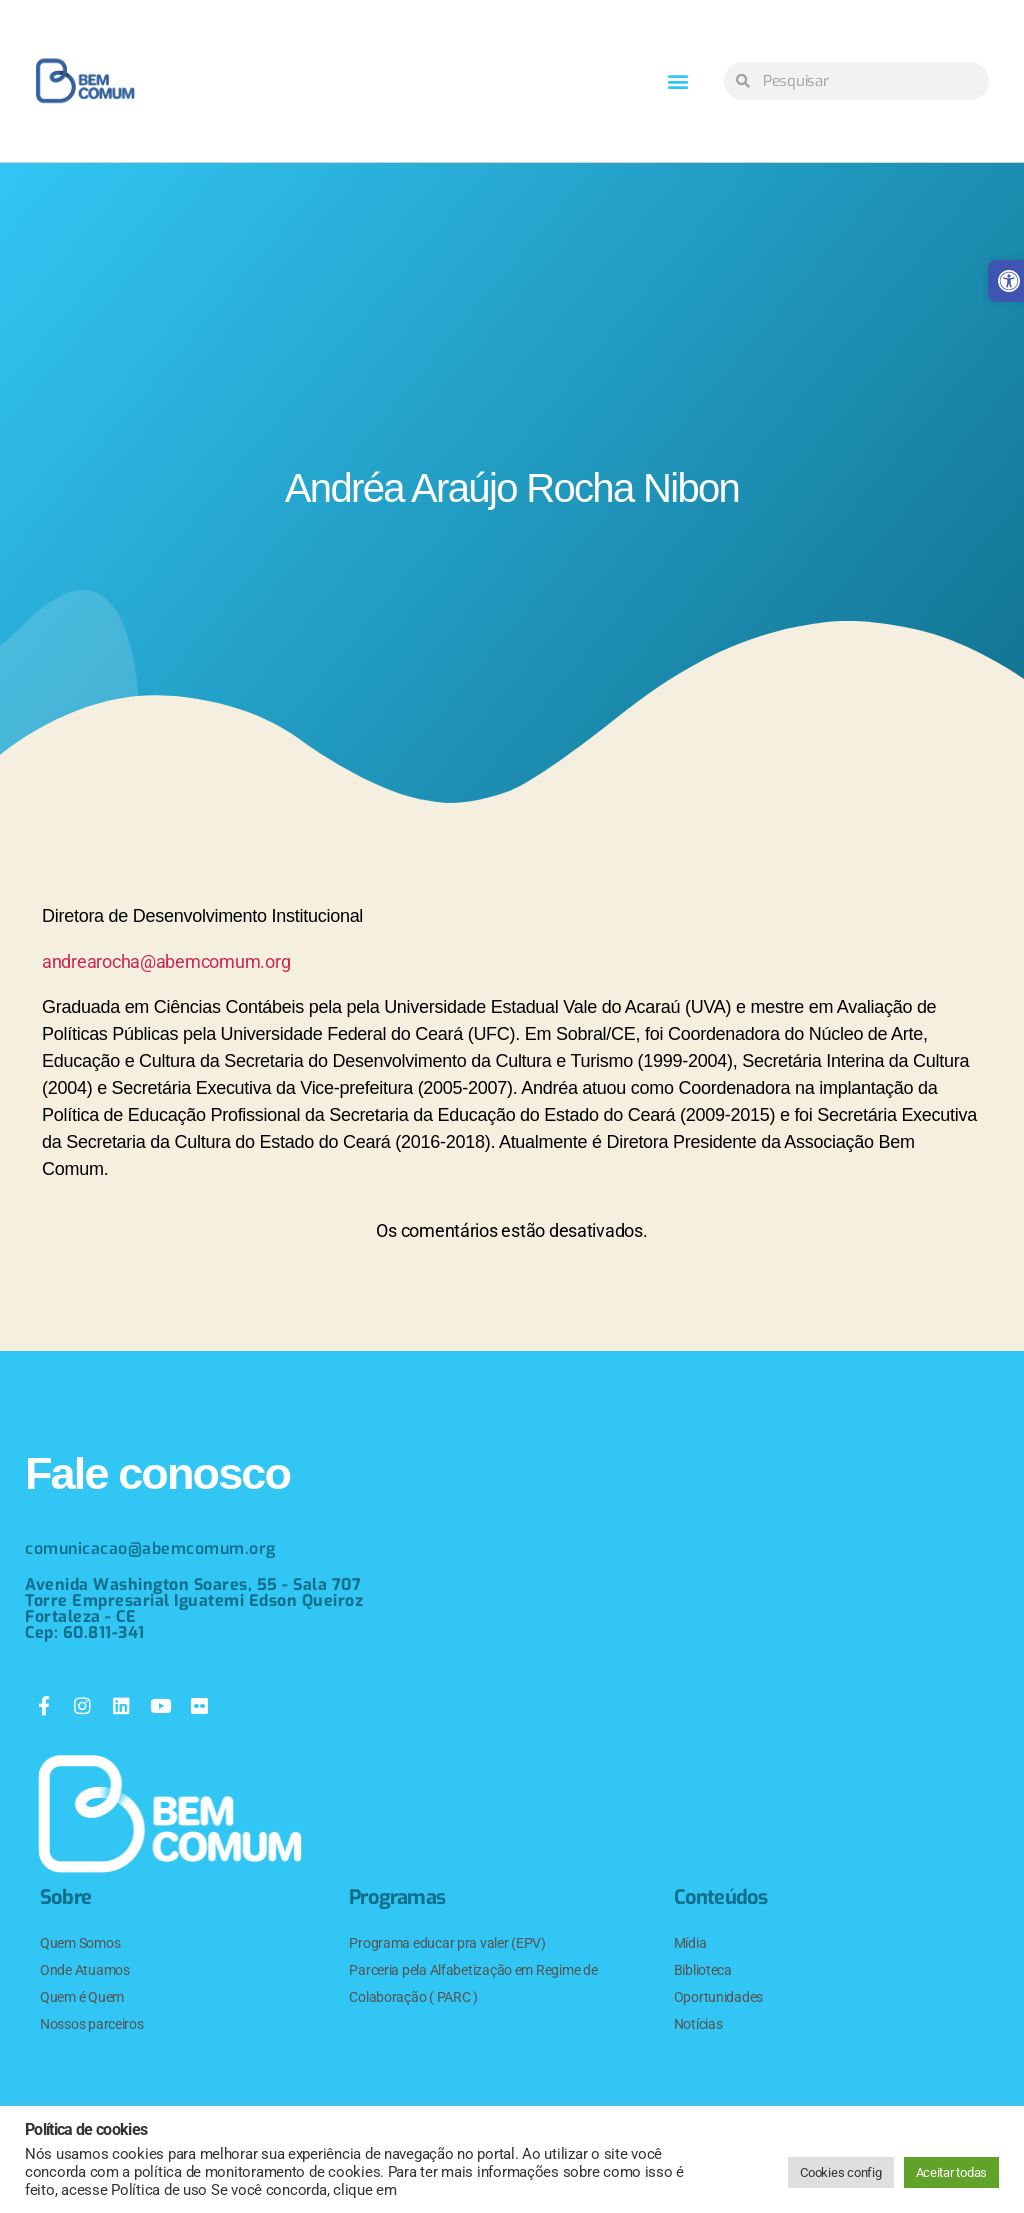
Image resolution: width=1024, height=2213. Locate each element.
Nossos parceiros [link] (92, 2024)
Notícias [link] (698, 2024)
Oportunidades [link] (719, 1997)
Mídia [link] (690, 1943)
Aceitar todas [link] (952, 2172)
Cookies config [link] (840, 2172)
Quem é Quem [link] (82, 1997)
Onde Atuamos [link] (85, 1970)
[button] (677, 81)
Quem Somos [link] (80, 1943)
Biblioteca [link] (703, 1970)
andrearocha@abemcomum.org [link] (166, 961)
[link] (85, 81)
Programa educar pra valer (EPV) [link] (447, 1943)
